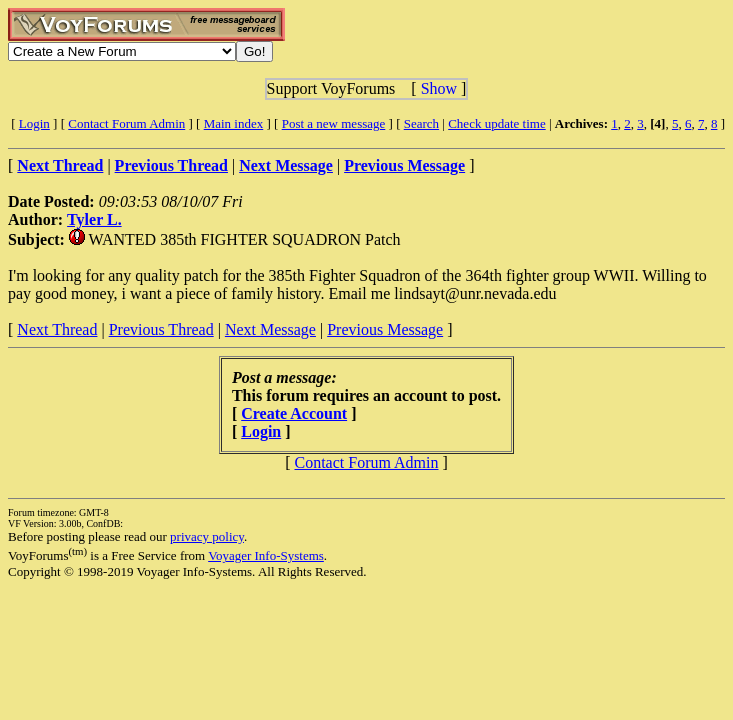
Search (421, 123)
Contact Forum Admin (126, 123)
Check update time (496, 123)
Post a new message (334, 123)
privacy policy (207, 536)
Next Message (270, 329)
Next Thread (57, 329)
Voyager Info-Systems (266, 555)
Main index (234, 123)
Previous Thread (161, 329)
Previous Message (385, 329)
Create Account (294, 413)
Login (34, 123)
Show (439, 88)
